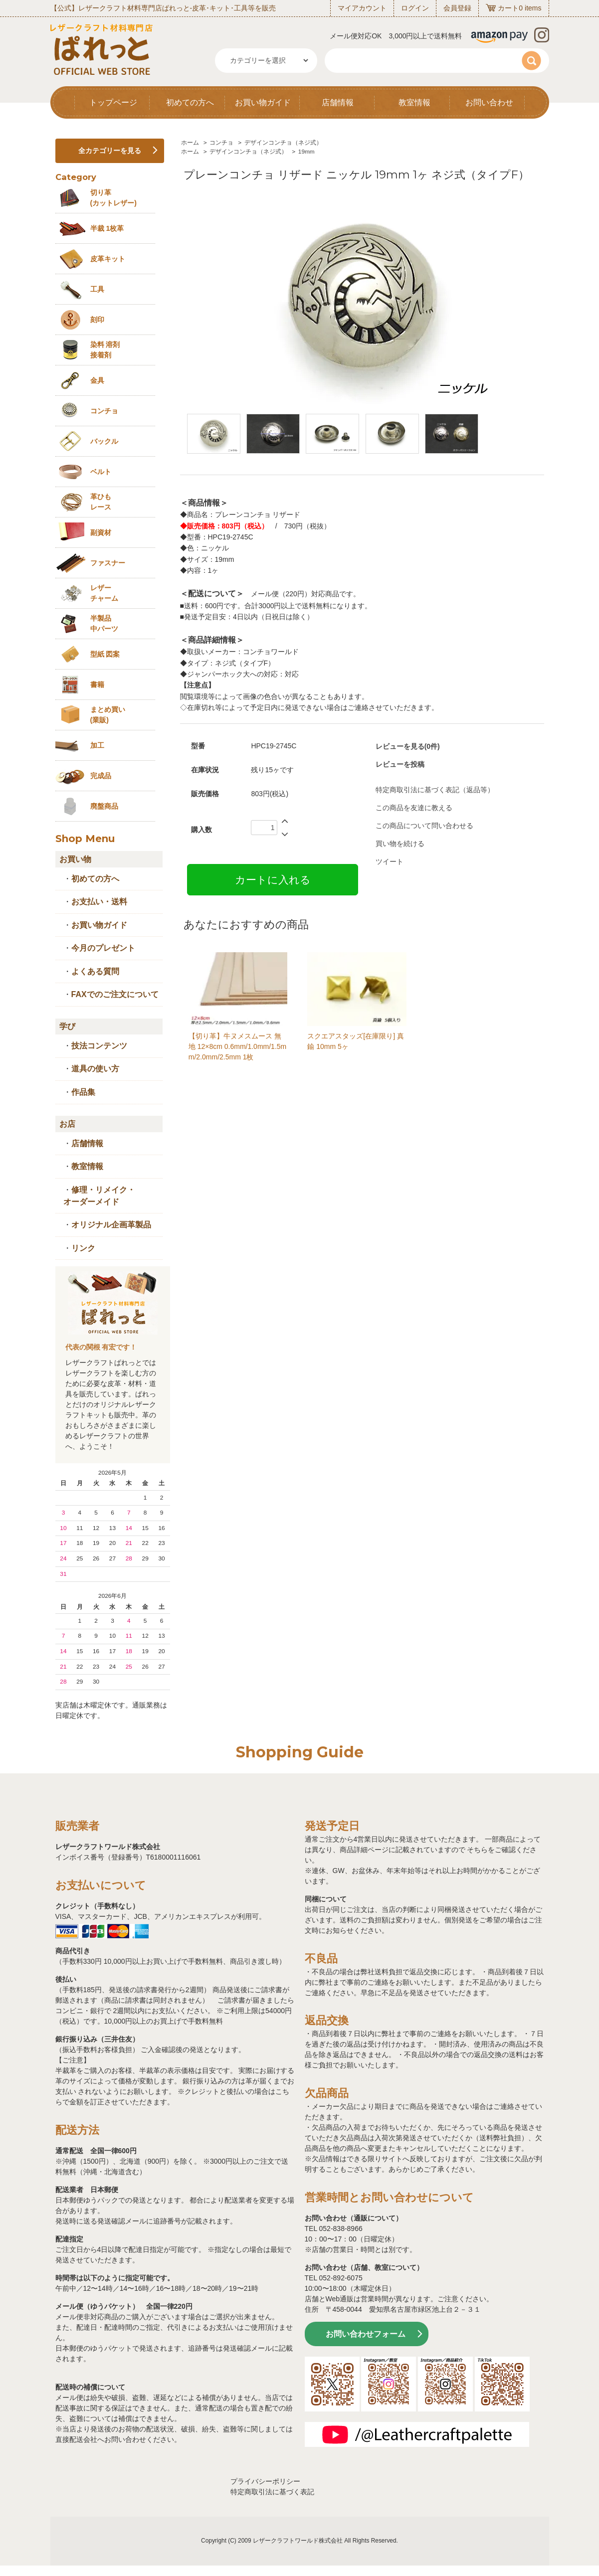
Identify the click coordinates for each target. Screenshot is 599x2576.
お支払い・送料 (99, 901)
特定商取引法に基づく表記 (272, 2492)
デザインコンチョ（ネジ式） (283, 142)
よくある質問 (95, 971)
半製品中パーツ (104, 623)
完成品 (100, 776)
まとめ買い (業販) (107, 714)
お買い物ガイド (263, 102)
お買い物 (75, 859)
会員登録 (457, 8)
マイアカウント (362, 8)
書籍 (97, 684)
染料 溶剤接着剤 (105, 350)
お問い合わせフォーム (365, 2334)
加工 (97, 745)
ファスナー (107, 563)
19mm (306, 151)
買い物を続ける (400, 844)
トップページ (113, 102)
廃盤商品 (104, 806)
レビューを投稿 (400, 764)
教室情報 (414, 102)
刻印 (97, 320)
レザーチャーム (104, 593)
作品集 (83, 1092)
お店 (67, 1124)
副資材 (100, 532)
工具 (97, 289)
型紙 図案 (105, 654)
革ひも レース (100, 502)
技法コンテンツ (99, 1045)
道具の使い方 (95, 1068)
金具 (97, 380)
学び (67, 1026)
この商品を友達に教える (414, 808)
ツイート (389, 861)
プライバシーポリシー (265, 2481)
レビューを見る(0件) (408, 746)
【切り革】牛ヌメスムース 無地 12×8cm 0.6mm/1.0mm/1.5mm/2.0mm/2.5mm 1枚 (237, 1046)
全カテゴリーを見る (109, 151)
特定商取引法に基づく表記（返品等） (435, 790)
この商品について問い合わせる (424, 826)
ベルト (100, 472)
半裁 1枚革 (107, 228)
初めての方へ (190, 102)
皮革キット (107, 259)
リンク (83, 1248)
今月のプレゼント (103, 948)
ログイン (415, 8)
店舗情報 (338, 102)
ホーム (190, 142)
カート (508, 8)
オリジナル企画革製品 (111, 1224)
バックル (104, 441)
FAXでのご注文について (115, 994)
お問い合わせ (489, 102)
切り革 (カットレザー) (113, 197)
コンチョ (221, 142)
